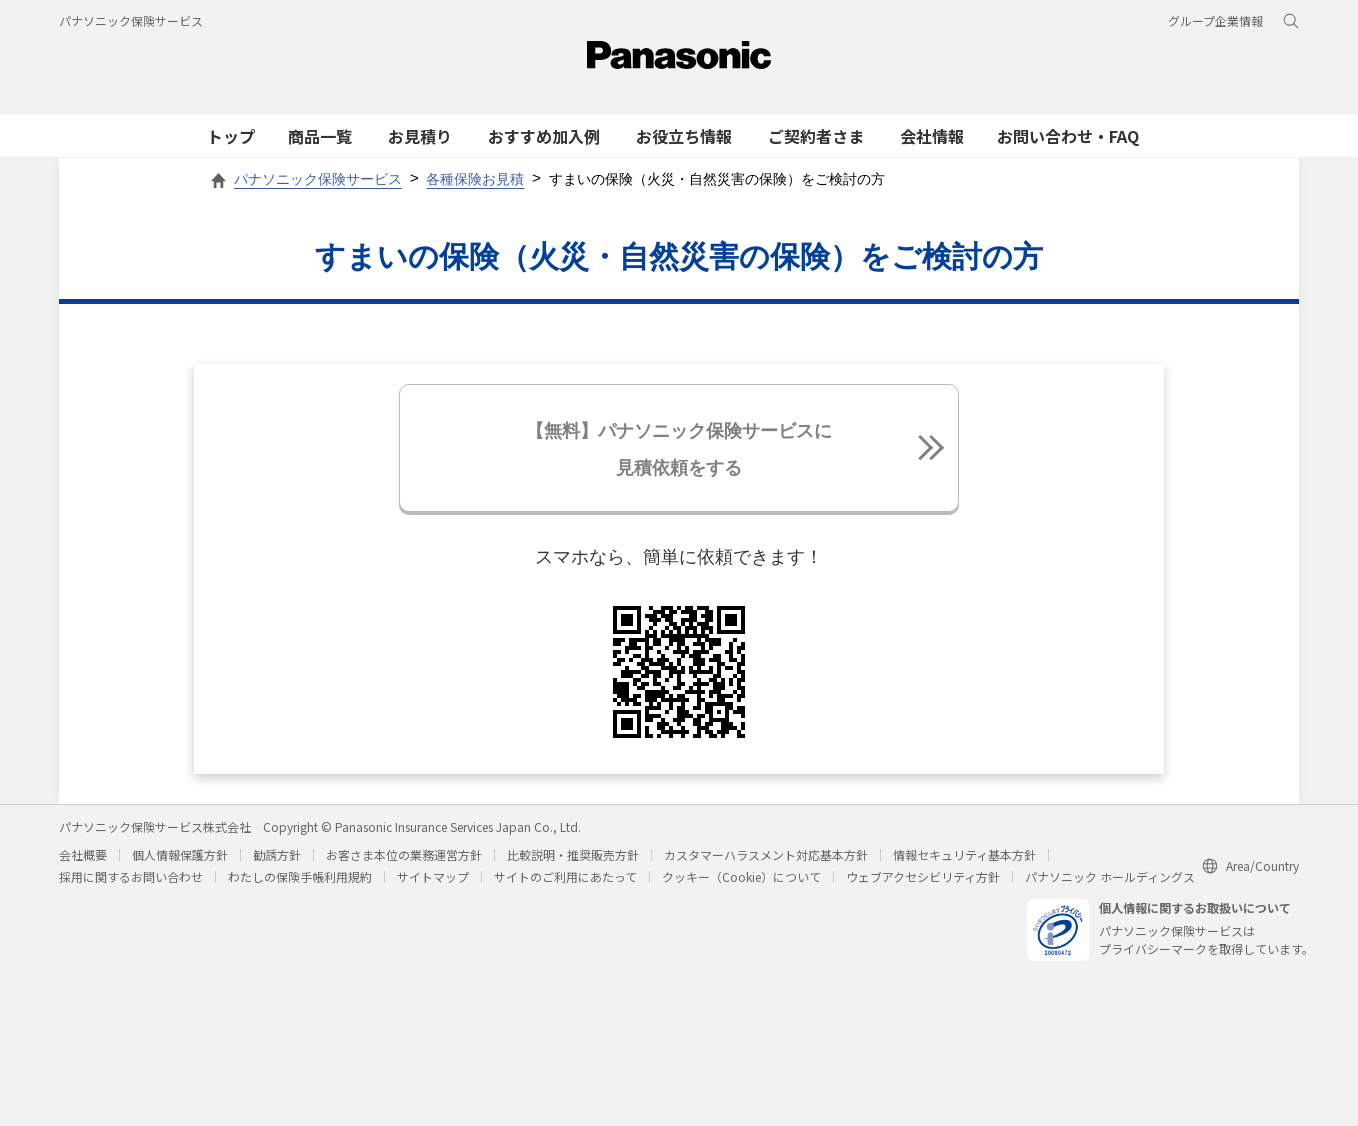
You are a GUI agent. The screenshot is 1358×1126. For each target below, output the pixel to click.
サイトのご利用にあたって (565, 881)
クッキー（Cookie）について (741, 881)
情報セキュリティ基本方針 (964, 859)
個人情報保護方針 (180, 859)
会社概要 (83, 859)
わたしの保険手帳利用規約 (300, 881)
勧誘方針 (277, 859)
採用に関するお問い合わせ (131, 881)
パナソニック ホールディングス (1110, 881)
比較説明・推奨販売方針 (573, 859)
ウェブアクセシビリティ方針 (923, 881)
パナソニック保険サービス (131, 20)
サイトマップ (433, 881)
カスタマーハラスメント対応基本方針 (766, 859)
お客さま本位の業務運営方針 (404, 859)
